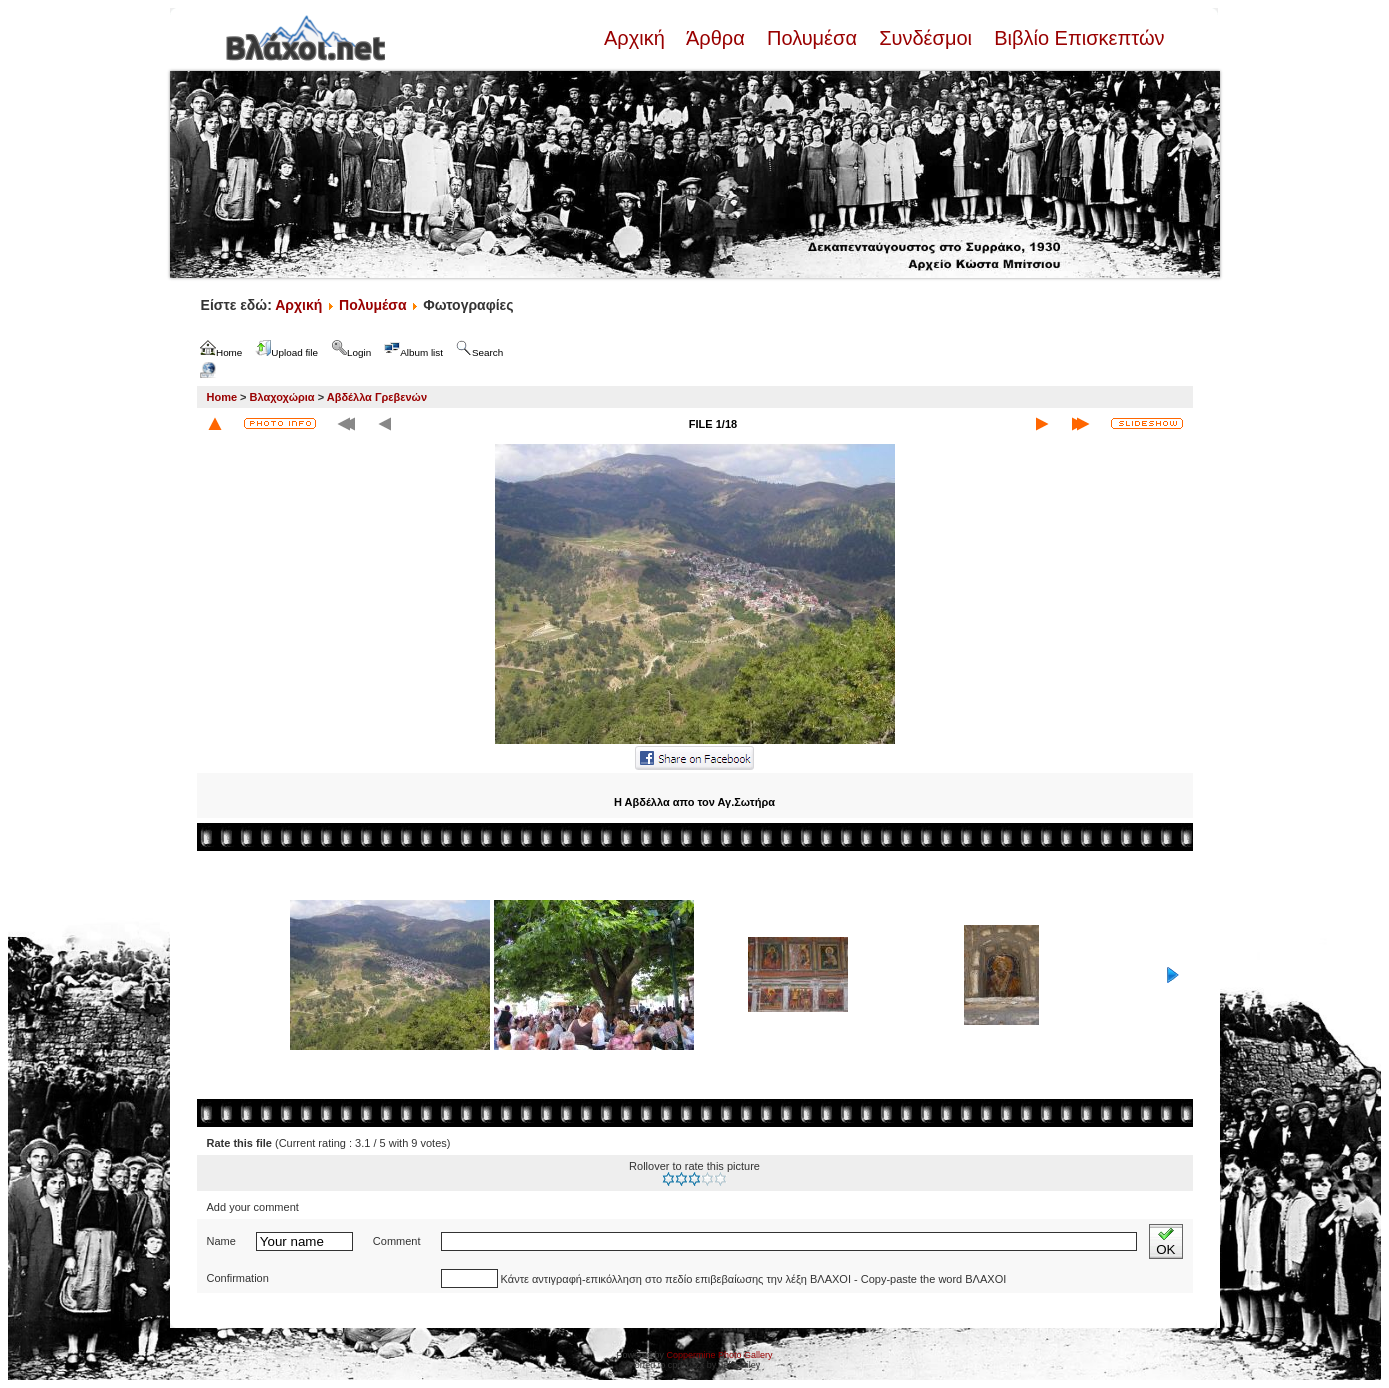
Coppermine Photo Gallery (719, 1355)
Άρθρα (715, 38)
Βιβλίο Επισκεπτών (1077, 38)
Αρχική (637, 38)
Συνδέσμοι (926, 38)
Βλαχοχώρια (282, 397)
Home (222, 397)
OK (1165, 1241)
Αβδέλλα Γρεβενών (377, 397)
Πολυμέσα (811, 38)
